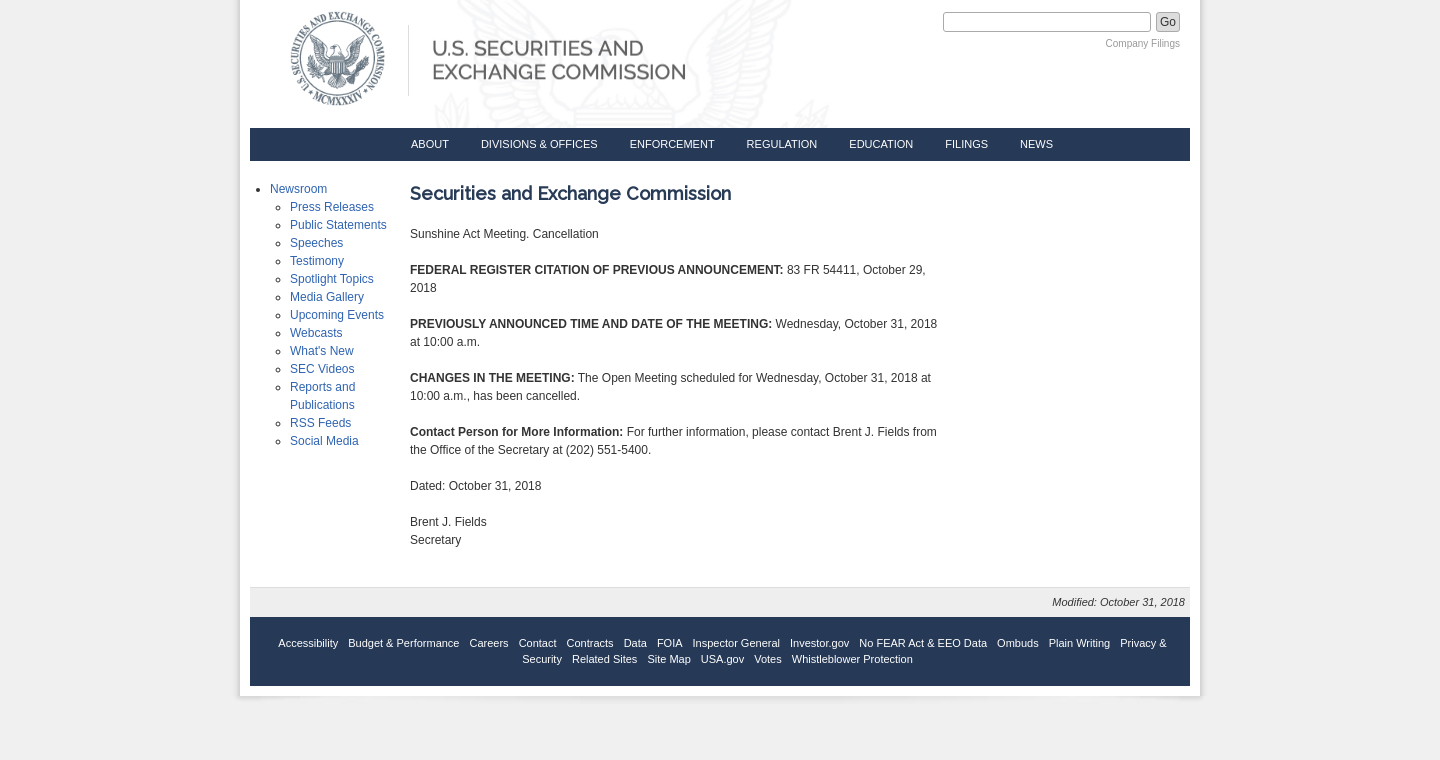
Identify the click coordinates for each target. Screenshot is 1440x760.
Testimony (317, 261)
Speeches (316, 243)
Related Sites (604, 659)
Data (635, 643)
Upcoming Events (337, 315)
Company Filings (1143, 43)
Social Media (324, 441)
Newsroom (298, 189)
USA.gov (722, 659)
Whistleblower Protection (852, 659)
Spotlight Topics (332, 279)
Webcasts (316, 333)
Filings (966, 144)
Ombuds (1018, 643)
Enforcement (672, 144)
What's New (322, 351)
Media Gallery (327, 297)
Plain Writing (1080, 643)
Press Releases (332, 207)
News (1036, 144)
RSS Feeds (320, 423)
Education (881, 144)
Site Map (668, 659)
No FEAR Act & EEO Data (923, 643)
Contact (538, 643)
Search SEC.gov (892, 22)
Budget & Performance (403, 643)
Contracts (590, 643)
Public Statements (338, 225)
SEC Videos (322, 369)
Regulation (782, 144)
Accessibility (308, 643)
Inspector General (736, 643)
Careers (489, 643)
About (430, 144)
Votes (768, 659)
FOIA (670, 643)
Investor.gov (819, 643)
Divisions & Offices (539, 144)
